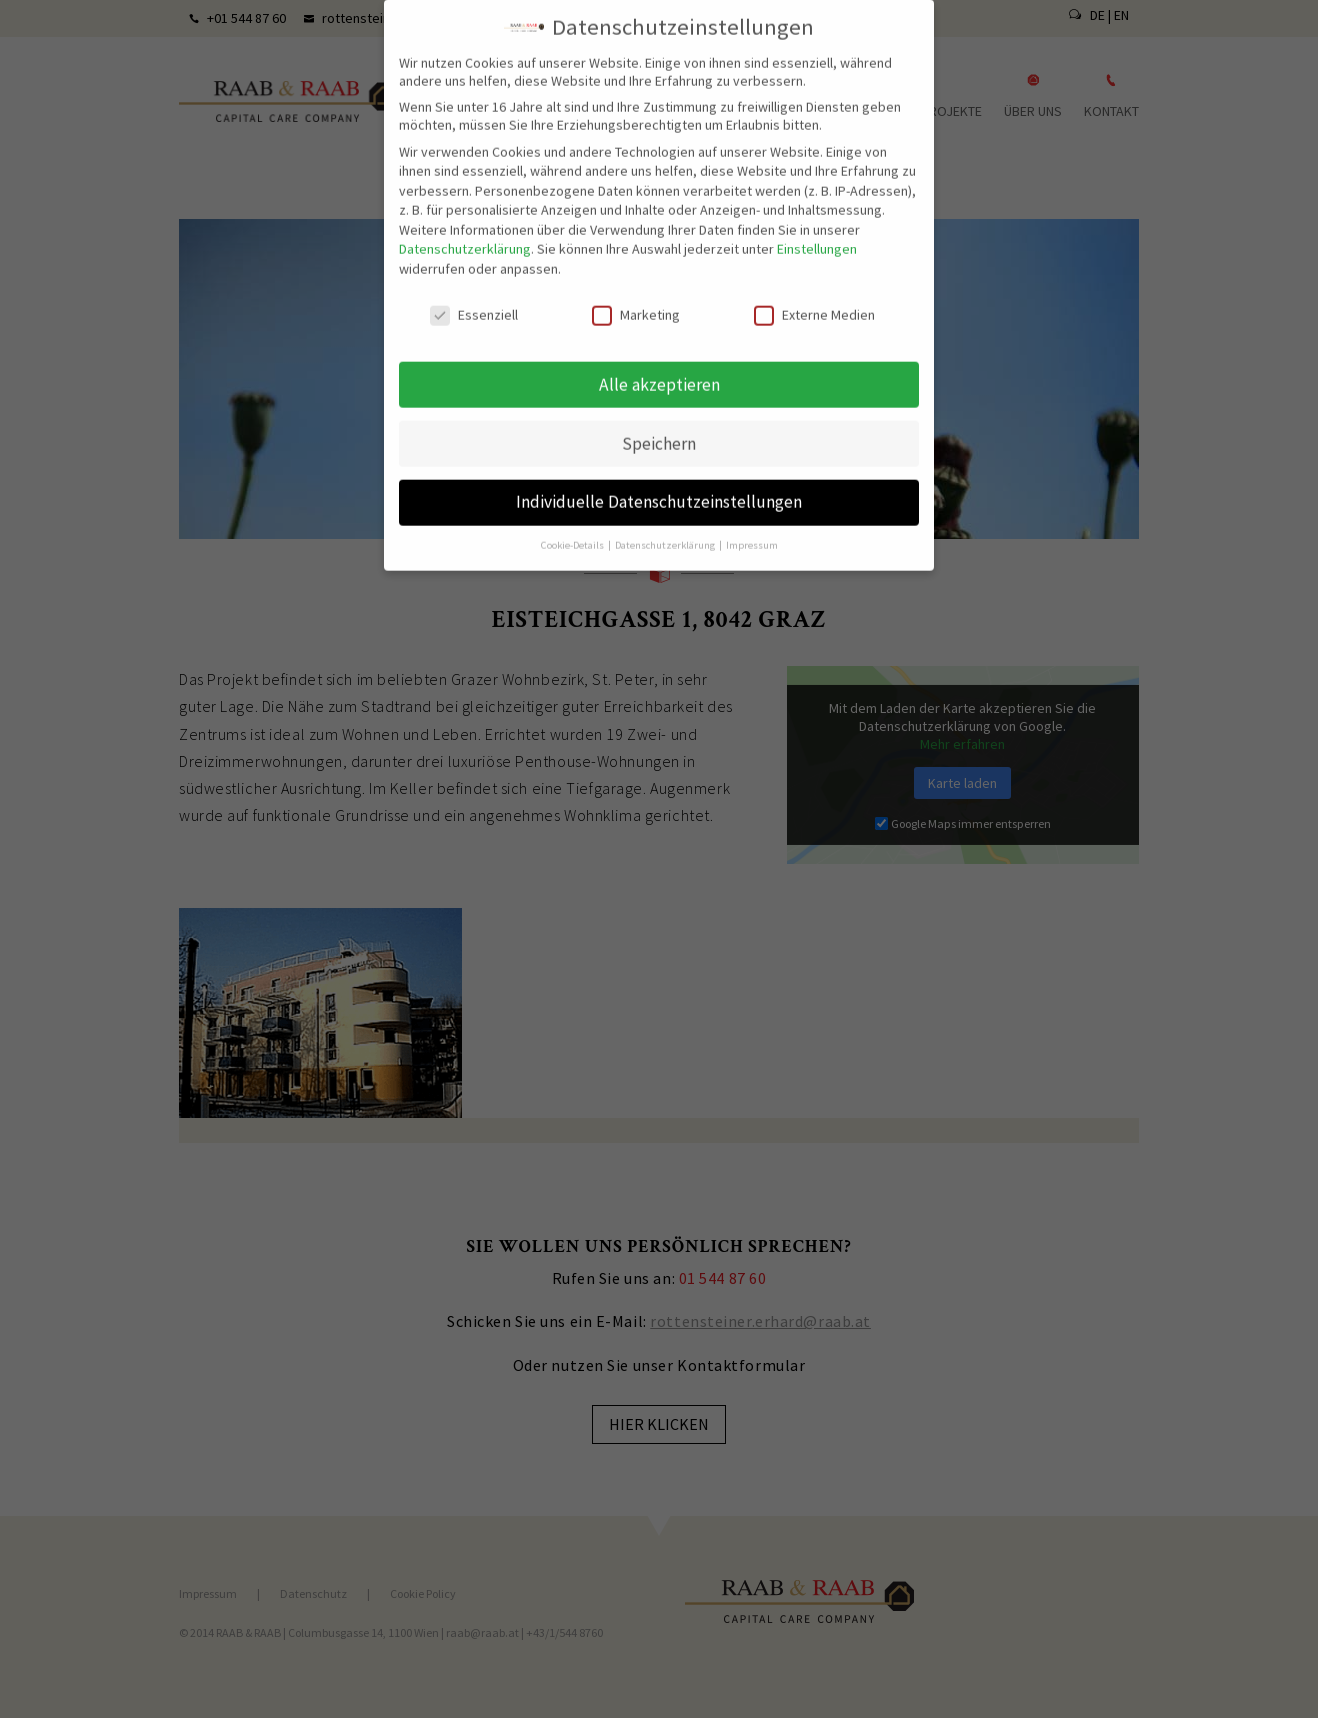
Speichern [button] (659, 430)
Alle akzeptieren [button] (659, 371)
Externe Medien (814, 301)
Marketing (636, 301)
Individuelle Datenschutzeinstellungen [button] (659, 489)
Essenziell (474, 301)
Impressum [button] (752, 531)
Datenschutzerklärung (465, 236)
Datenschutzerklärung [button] (666, 531)
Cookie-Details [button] (573, 531)
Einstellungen (817, 236)
